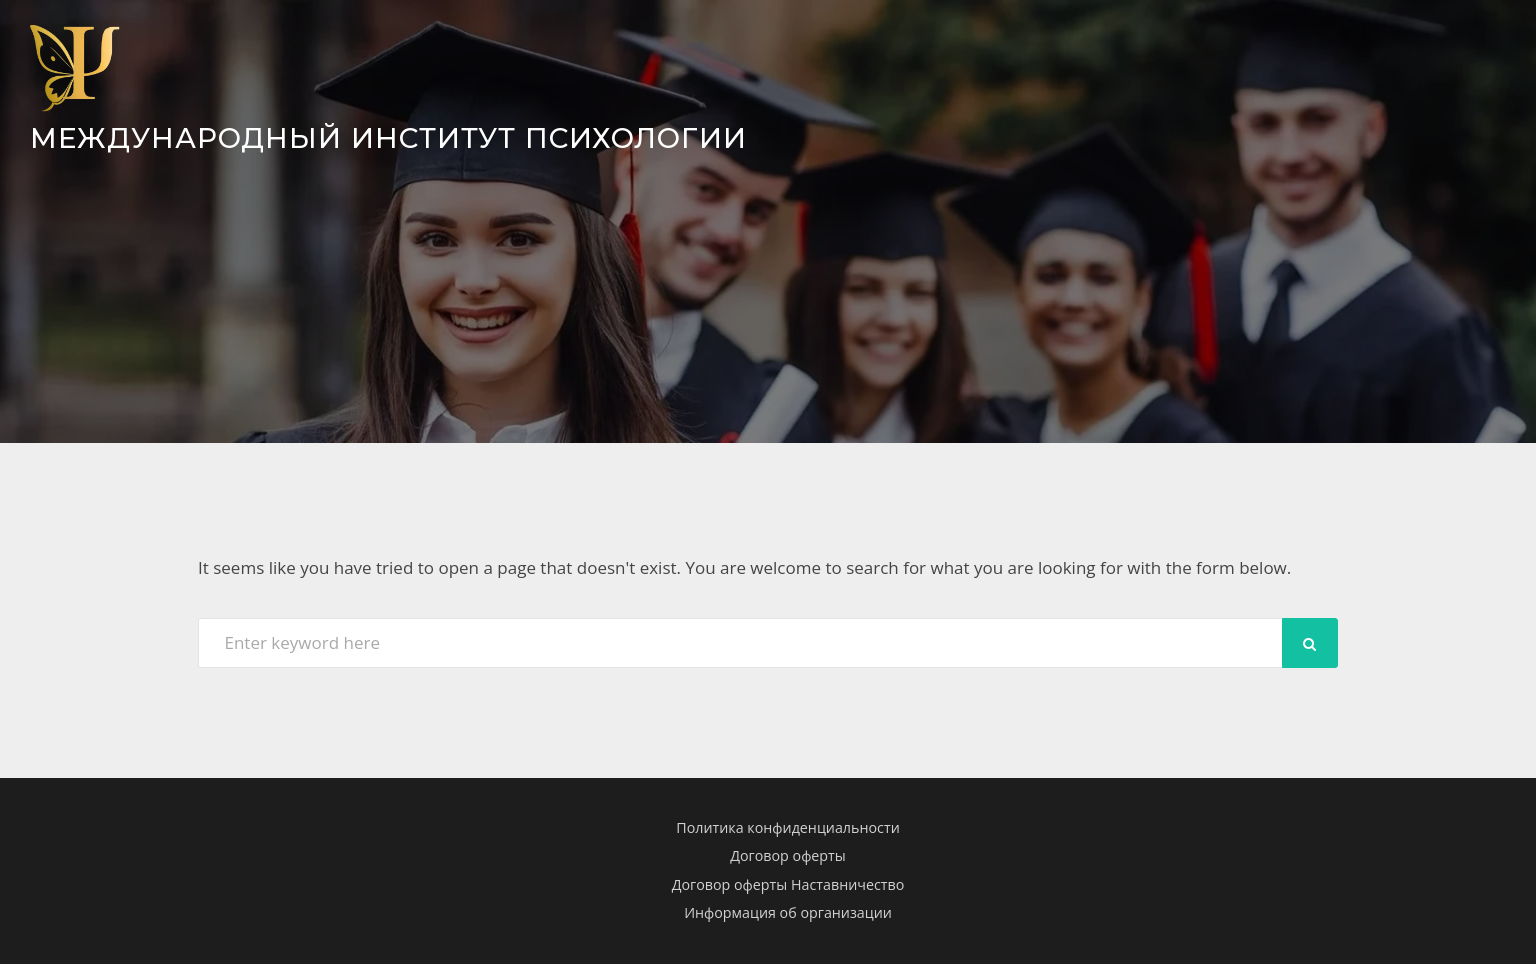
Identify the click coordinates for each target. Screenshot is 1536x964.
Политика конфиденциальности (787, 826)
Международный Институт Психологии (395, 137)
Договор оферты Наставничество (788, 884)
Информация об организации (788, 912)
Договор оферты (788, 855)
